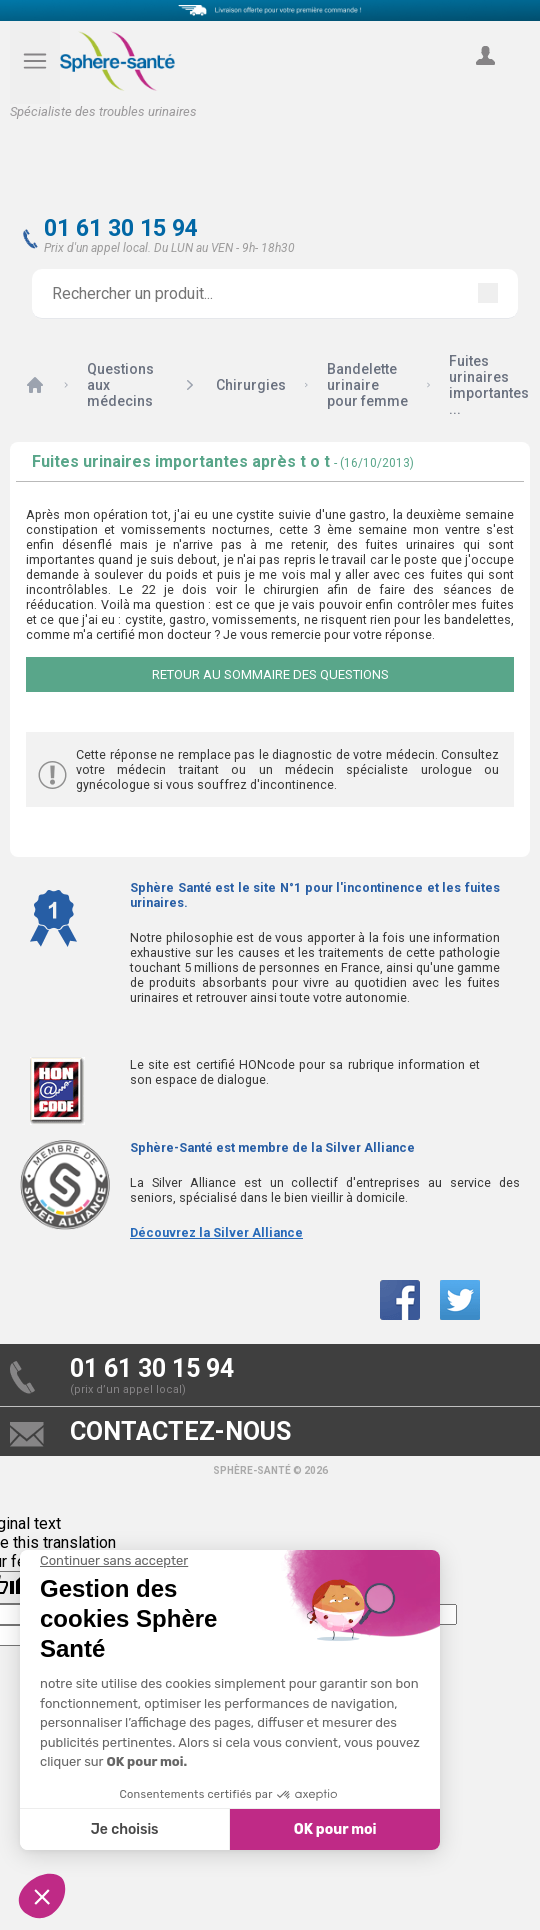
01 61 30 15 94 (121, 228)
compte (485, 78)
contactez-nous (180, 1431)
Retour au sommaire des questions (270, 674)
